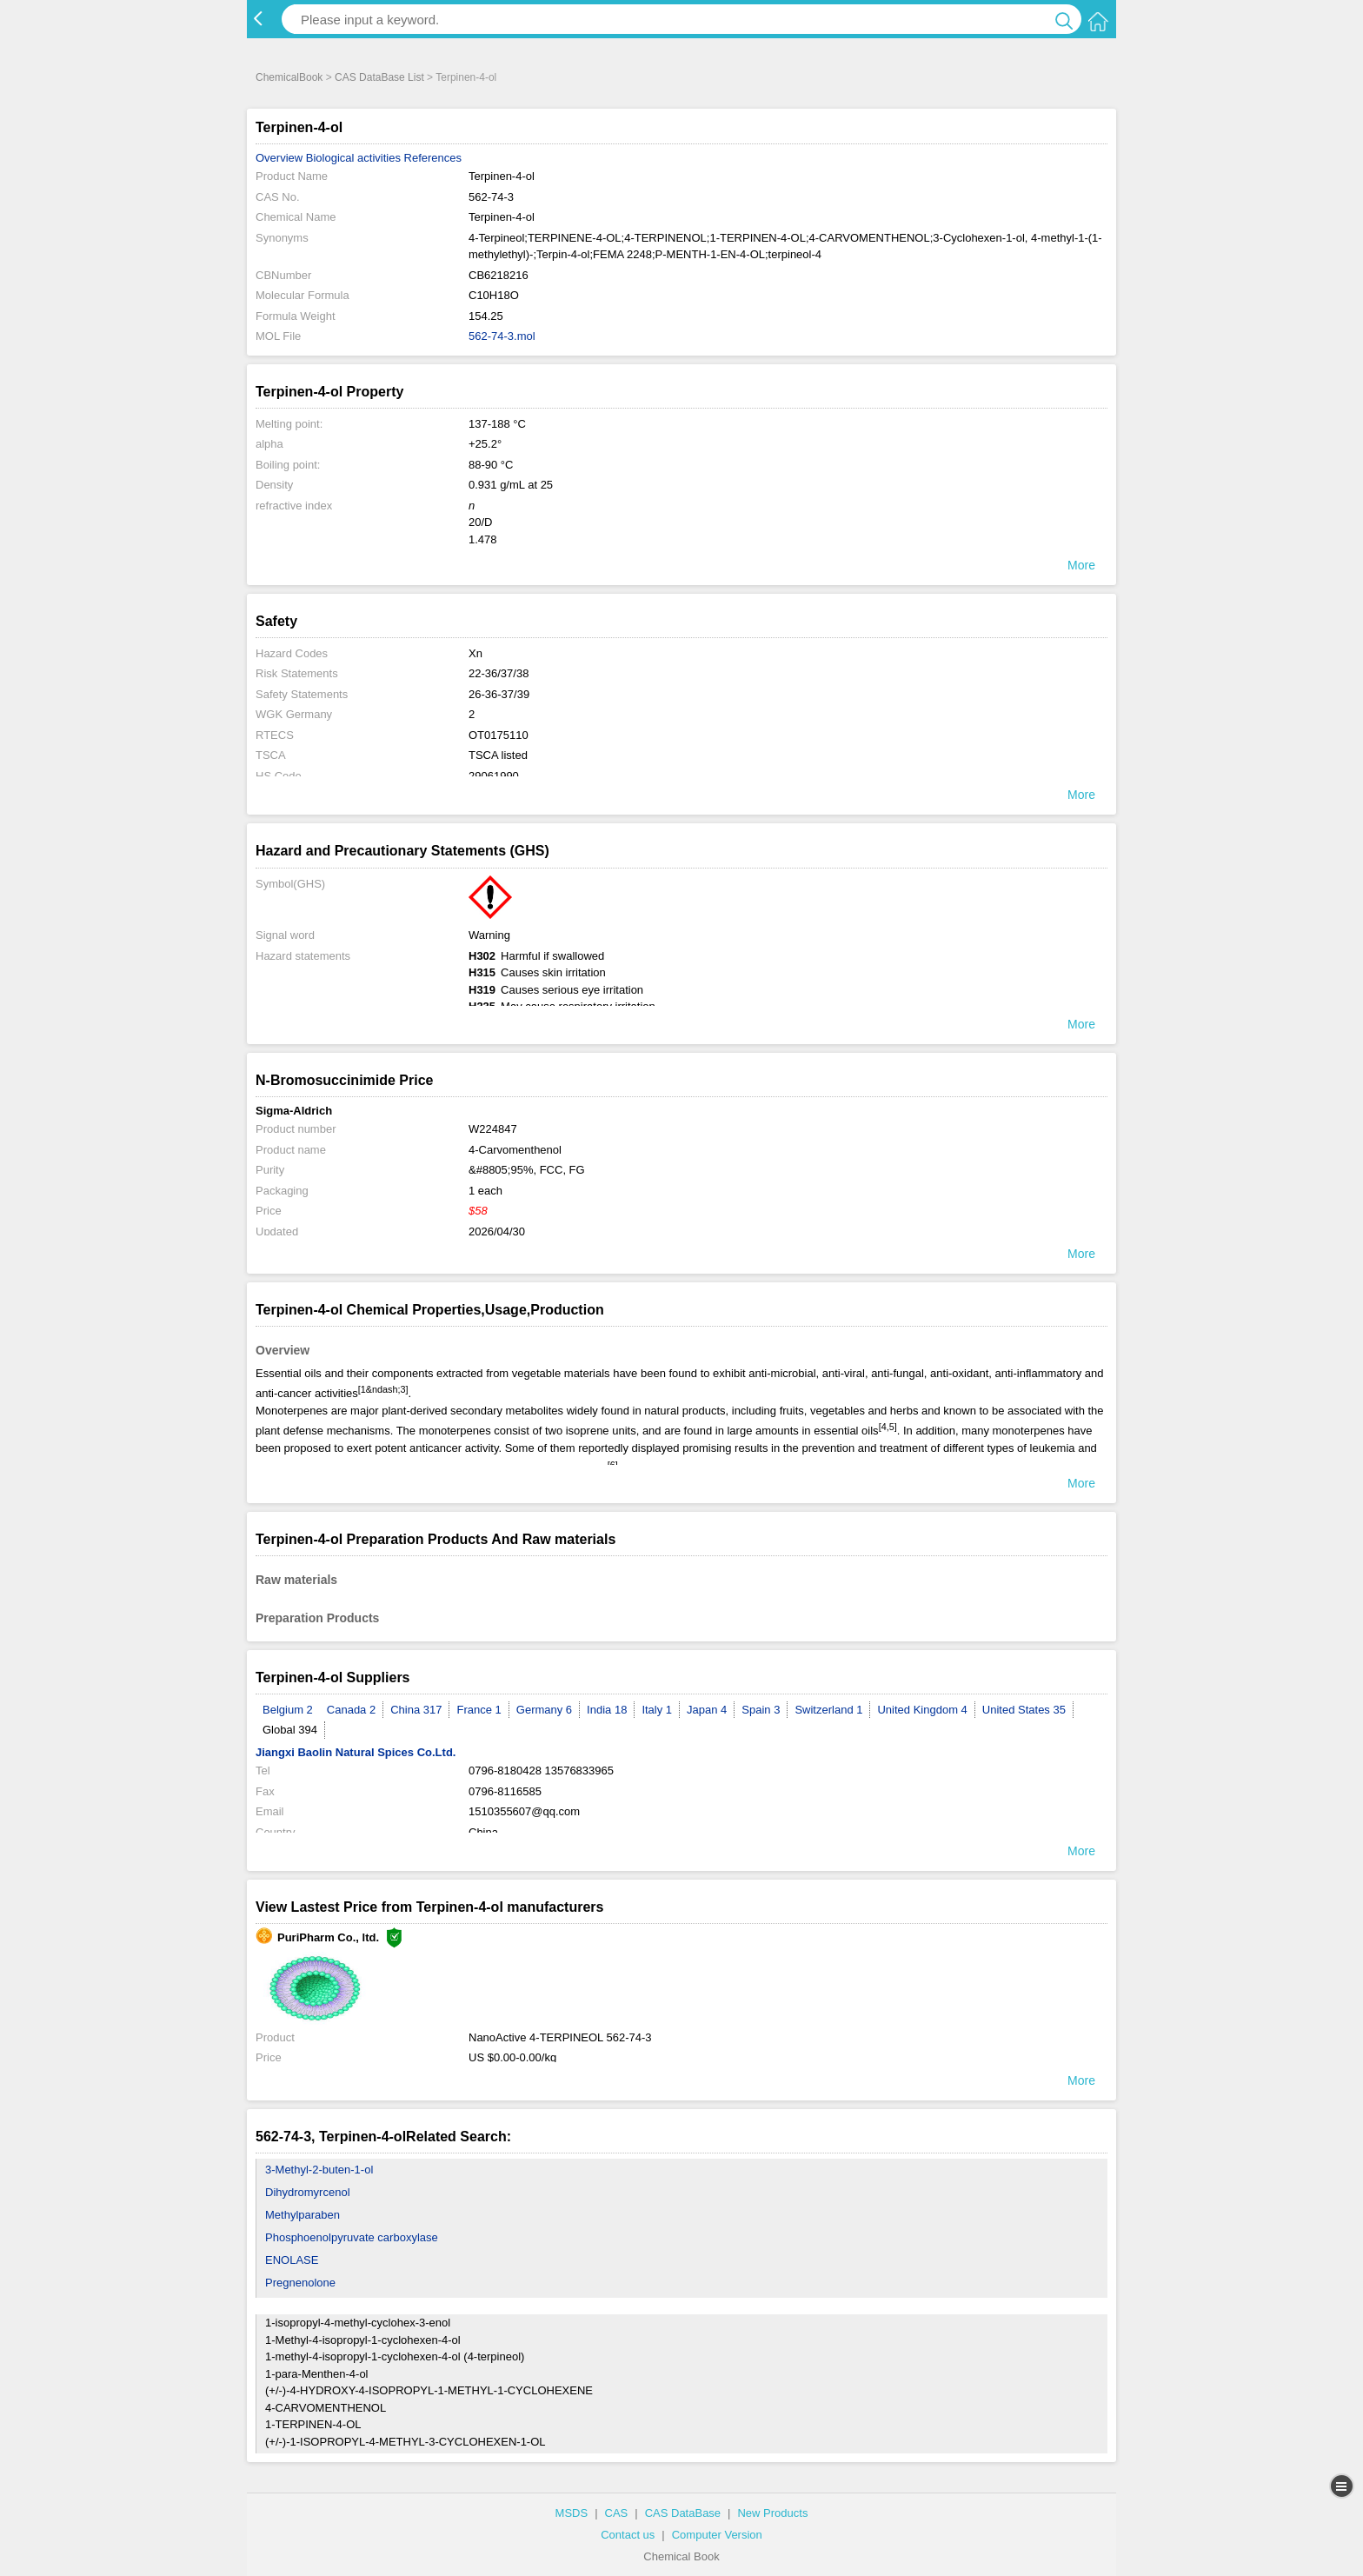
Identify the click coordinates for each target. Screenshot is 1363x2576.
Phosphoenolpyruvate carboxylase (351, 2237)
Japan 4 (707, 1709)
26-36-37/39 (499, 694)
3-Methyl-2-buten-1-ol (319, 2169)
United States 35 (1024, 1709)
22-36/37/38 (499, 673)
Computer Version (717, 2534)
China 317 (416, 1709)
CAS (616, 2512)
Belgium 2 (288, 1709)
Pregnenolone (300, 2282)
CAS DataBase (683, 2512)
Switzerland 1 (828, 1709)
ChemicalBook (289, 77)
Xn (475, 653)
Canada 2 (351, 1709)
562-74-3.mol (502, 336)
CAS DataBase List (379, 77)
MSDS (571, 2512)
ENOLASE (291, 2259)
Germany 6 (544, 1709)
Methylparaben (302, 2214)
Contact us (628, 2534)
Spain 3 (760, 1709)
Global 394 (290, 1729)
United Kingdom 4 (922, 1709)
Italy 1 (657, 1709)
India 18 (607, 1709)
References (433, 157)
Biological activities (353, 157)
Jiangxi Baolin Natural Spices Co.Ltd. (355, 1752)
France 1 (478, 1709)
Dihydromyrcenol (307, 2192)
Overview (279, 157)
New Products (772, 2512)
